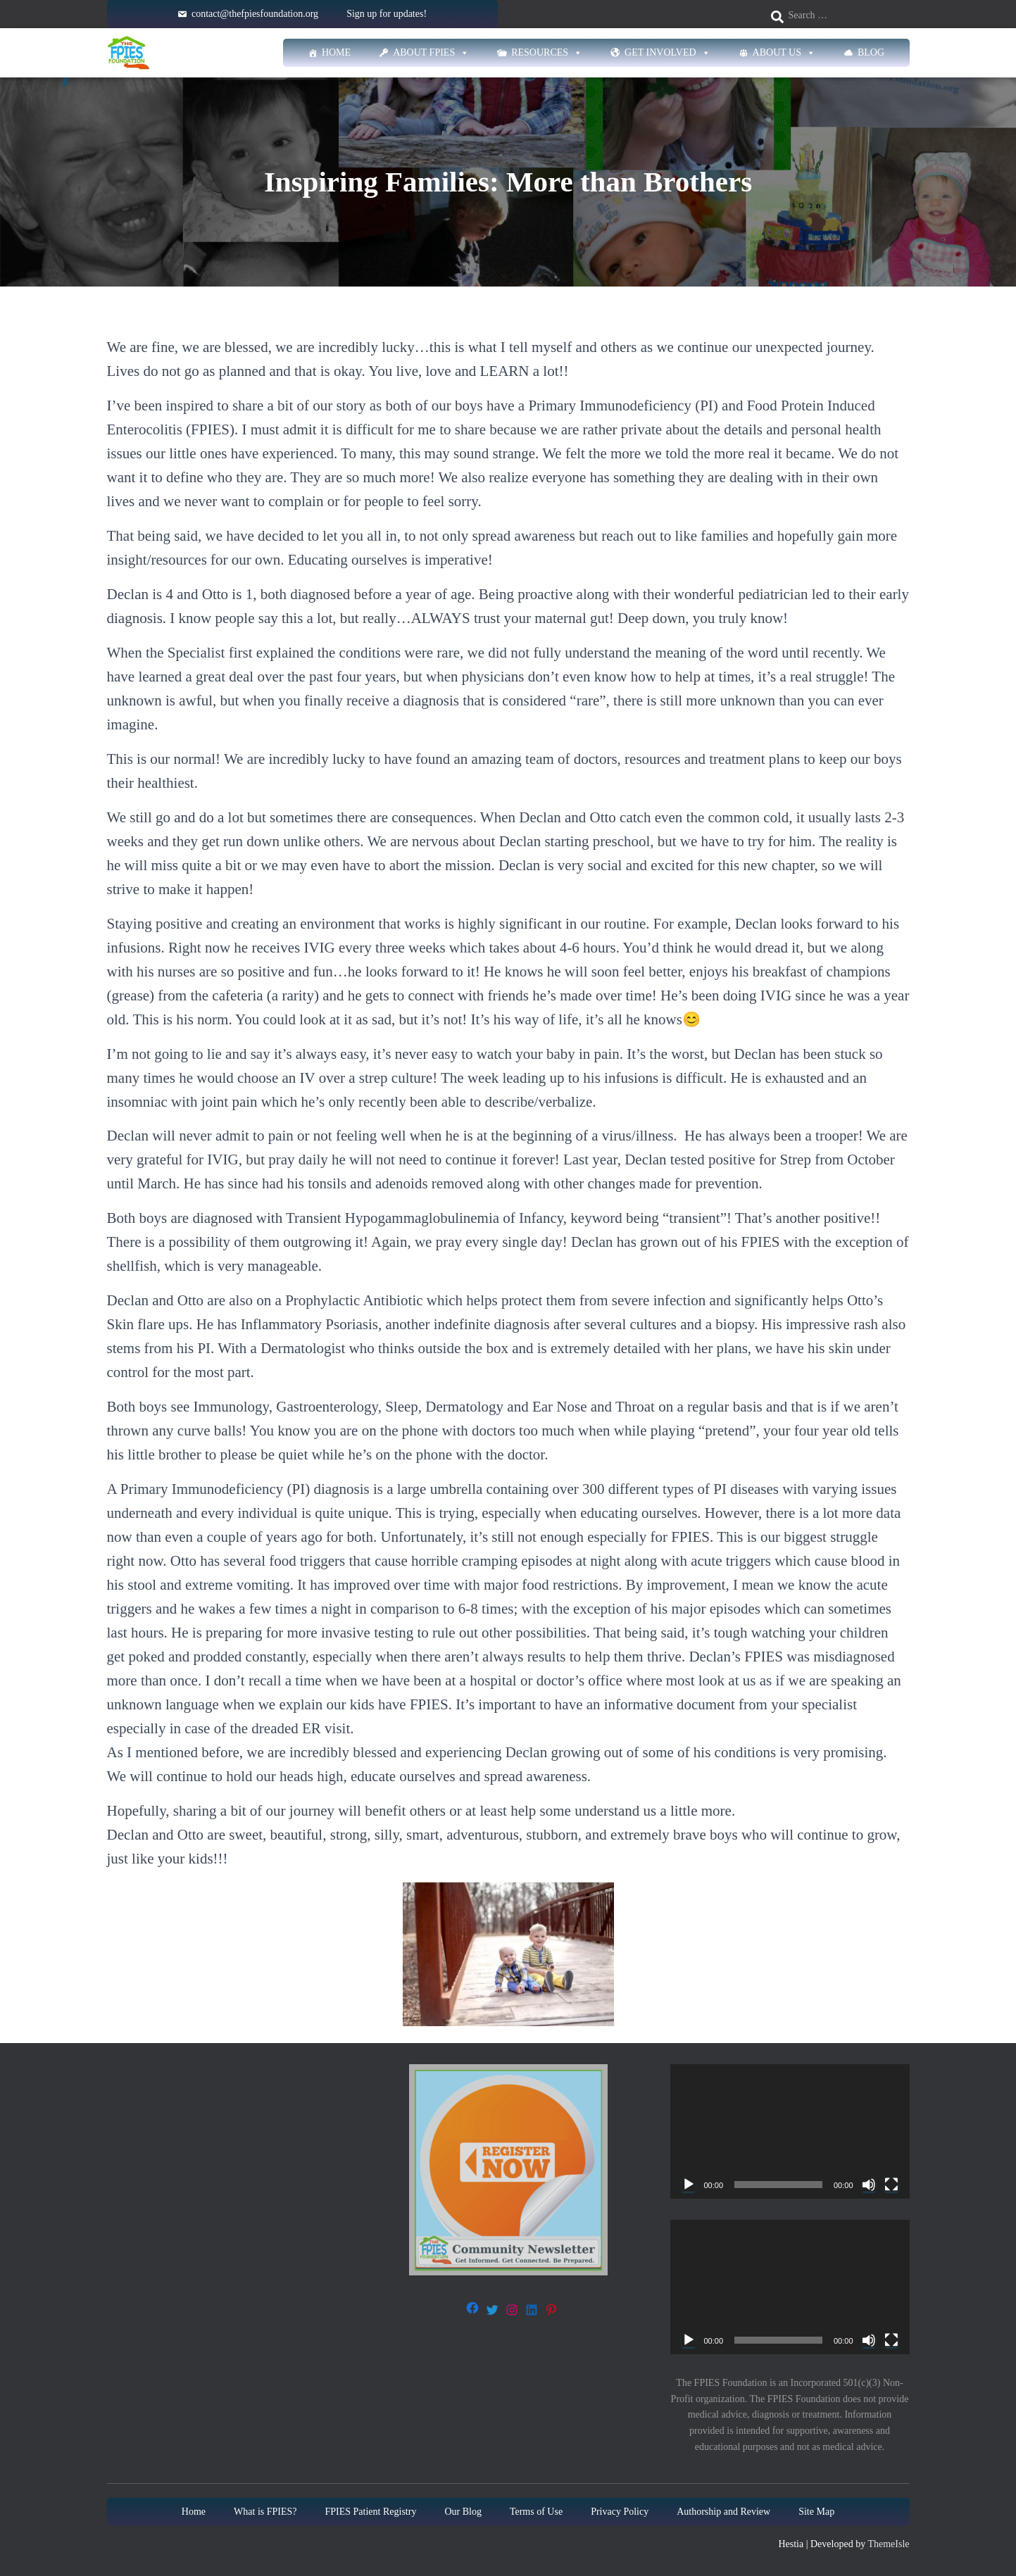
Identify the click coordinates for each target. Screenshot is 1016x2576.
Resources (546, 53)
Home (336, 52)
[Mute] (869, 2185)
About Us (784, 53)
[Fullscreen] (891, 2185)
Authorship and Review (723, 2511)
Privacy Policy (619, 2511)
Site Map (816, 2511)
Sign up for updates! (386, 13)
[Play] (689, 2185)
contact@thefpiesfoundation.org (255, 13)
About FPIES (431, 53)
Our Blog (463, 2511)
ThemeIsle (888, 2544)
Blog (871, 52)
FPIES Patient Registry (371, 2511)
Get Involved (667, 53)
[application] (790, 2131)
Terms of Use (536, 2511)
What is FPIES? (265, 2511)
